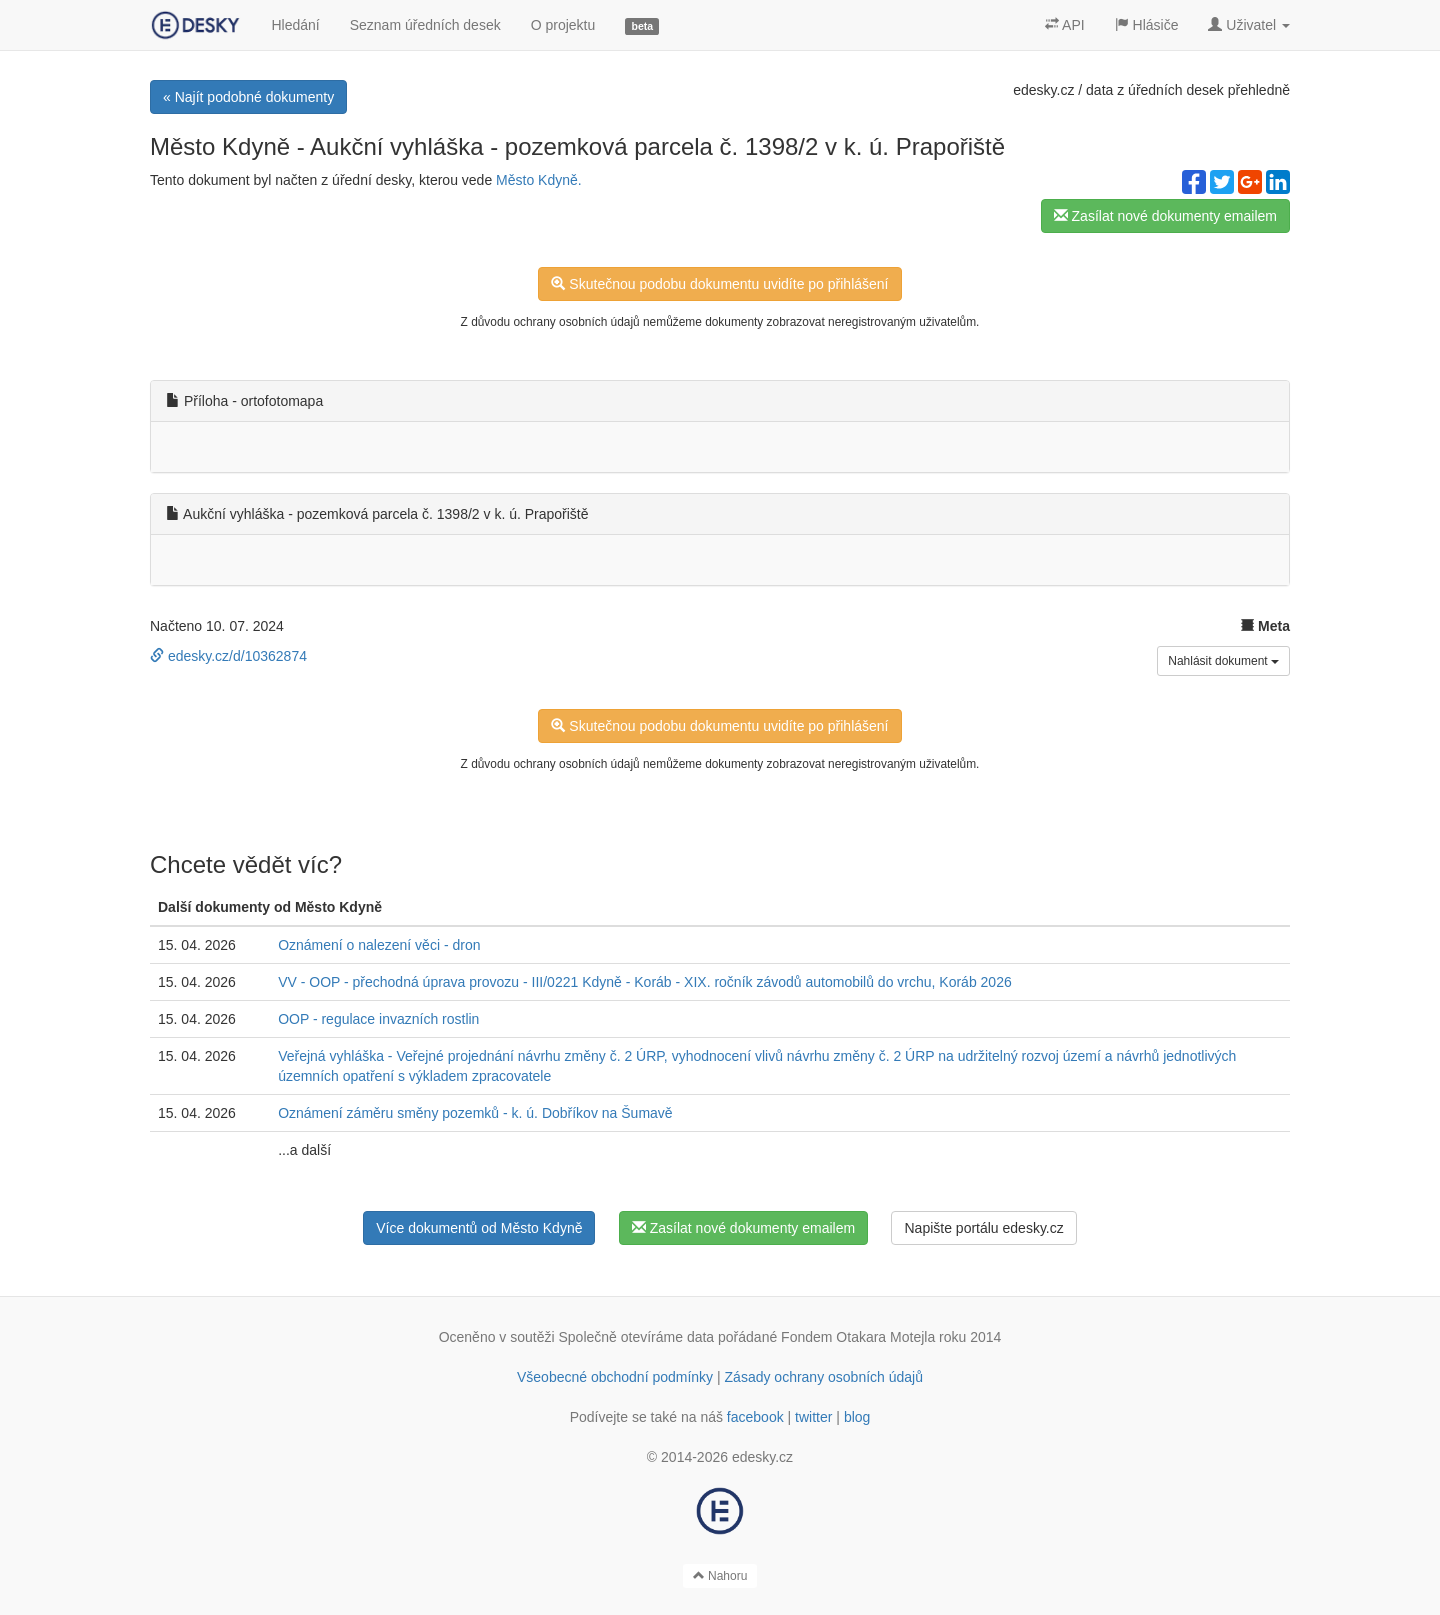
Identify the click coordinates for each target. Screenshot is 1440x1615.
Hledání (295, 25)
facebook (755, 1417)
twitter (813, 1417)
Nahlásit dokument (1223, 661)
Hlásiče (1147, 25)
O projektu (563, 25)
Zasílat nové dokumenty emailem (1165, 216)
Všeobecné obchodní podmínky (615, 1377)
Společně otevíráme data (637, 1337)
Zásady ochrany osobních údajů (824, 1377)
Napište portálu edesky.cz (983, 1228)
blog (857, 1417)
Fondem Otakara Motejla (858, 1337)
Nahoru (720, 1576)
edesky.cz (1043, 90)
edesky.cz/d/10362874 (228, 656)
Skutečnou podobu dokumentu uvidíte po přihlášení (719, 284)
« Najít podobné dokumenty (248, 97)
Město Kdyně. (539, 180)
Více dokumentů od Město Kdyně (479, 1228)
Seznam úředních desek (425, 25)
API (1065, 25)
